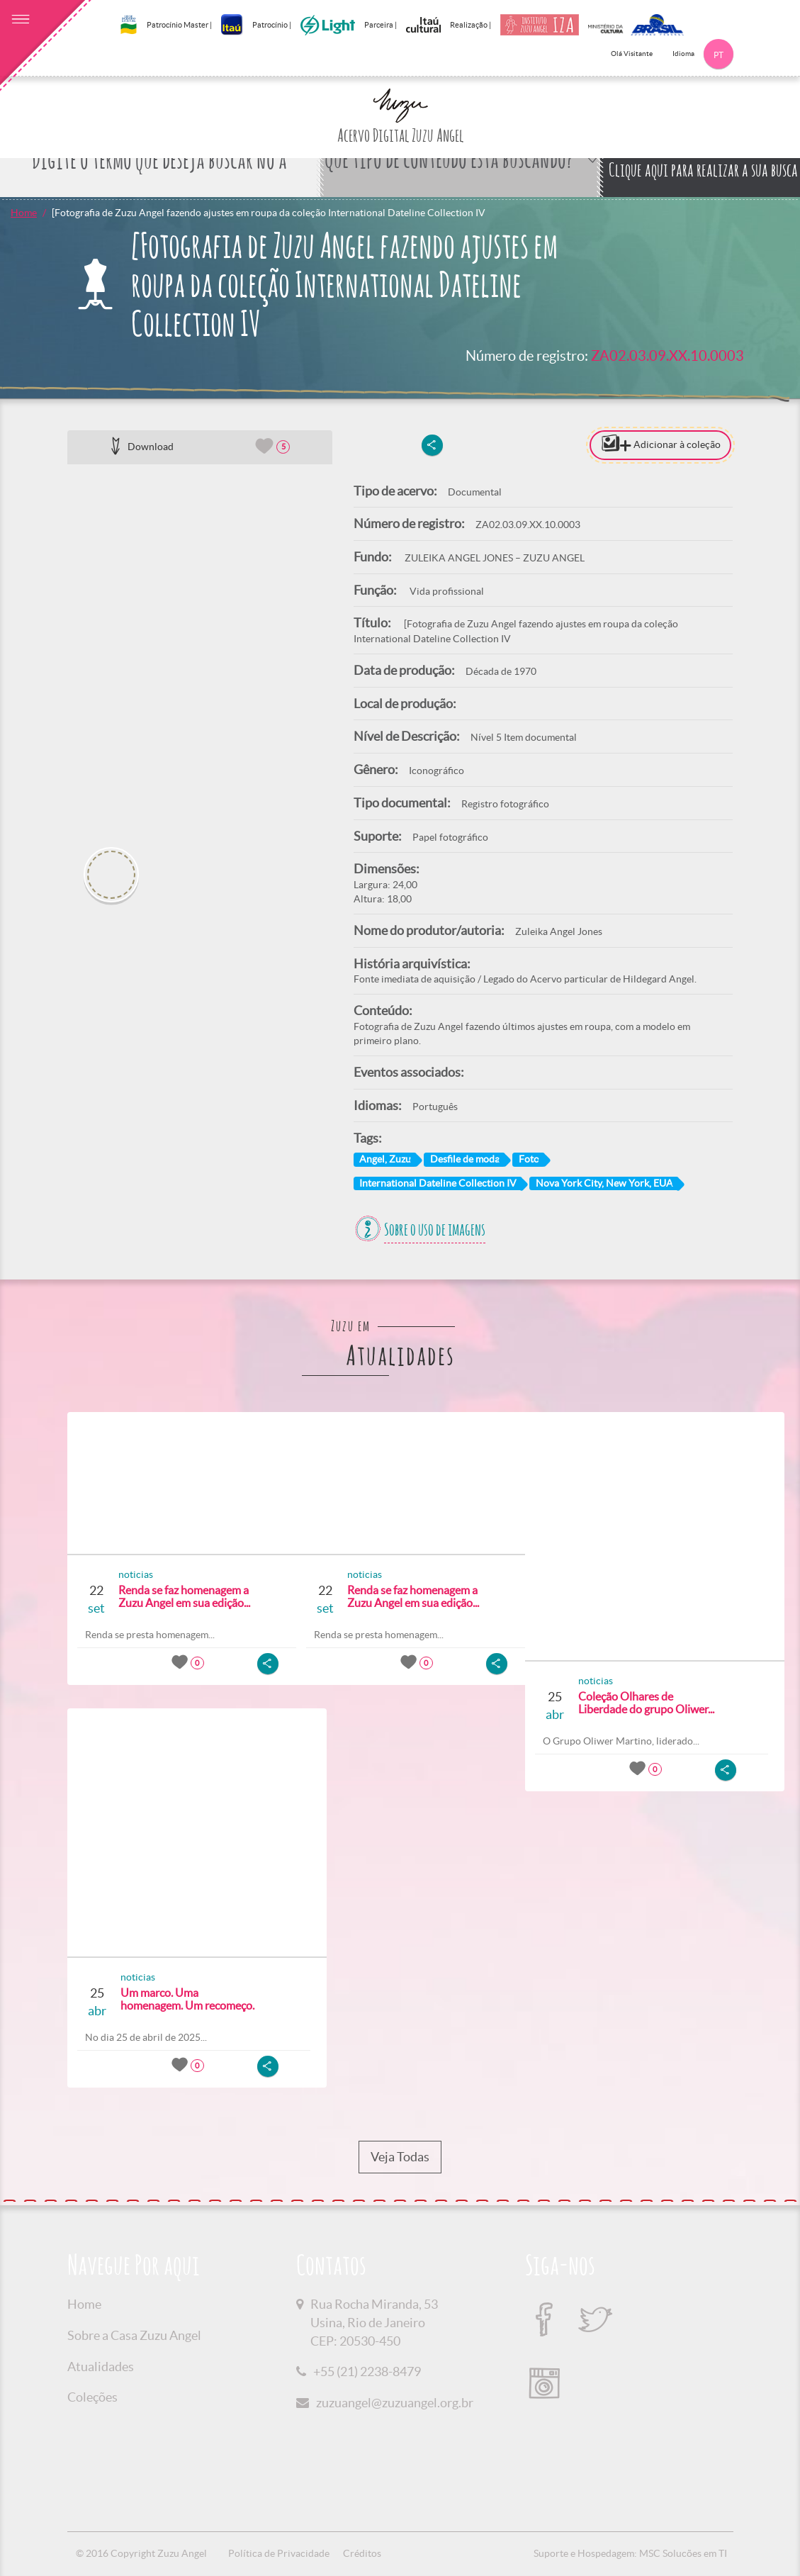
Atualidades (100, 2366)
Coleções (92, 2397)
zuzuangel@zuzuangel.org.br (394, 2402)
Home (24, 212)
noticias (130, 1574)
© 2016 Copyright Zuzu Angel (141, 2553)
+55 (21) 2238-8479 (367, 2371)
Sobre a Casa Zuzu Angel (134, 2335)
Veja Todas (400, 2157)
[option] (199, 651)
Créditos (362, 2553)
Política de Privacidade (278, 2553)
